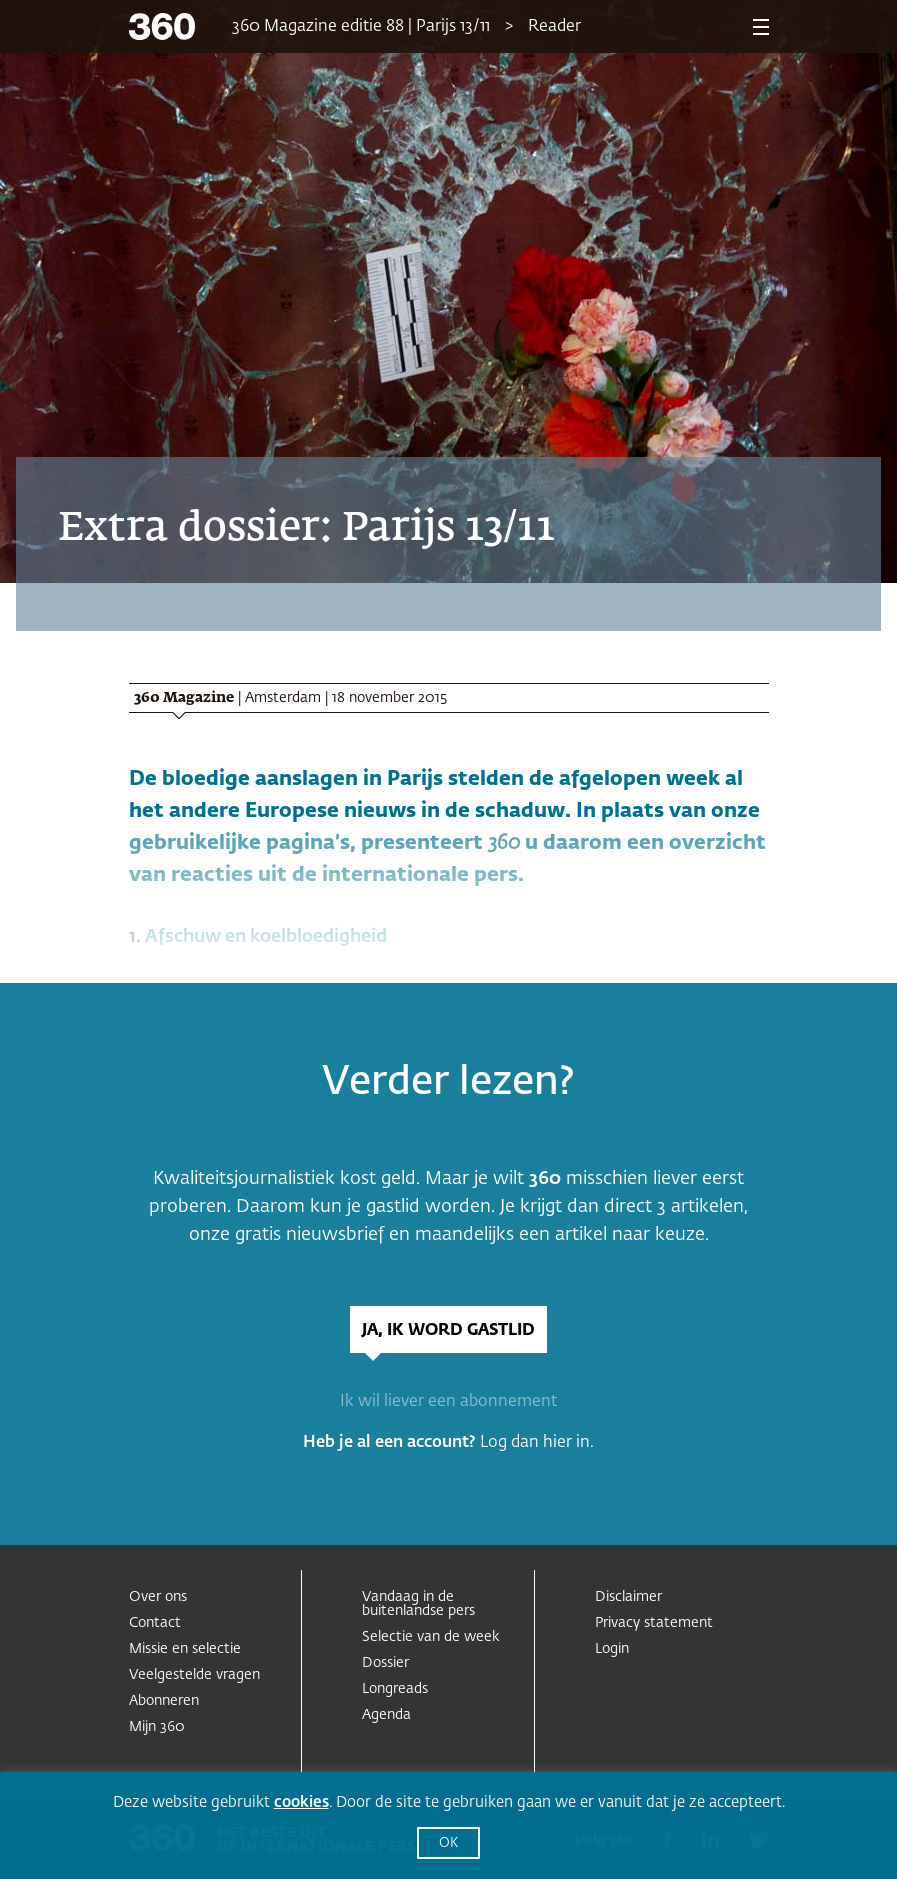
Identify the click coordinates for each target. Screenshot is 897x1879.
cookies (301, 1802)
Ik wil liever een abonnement (448, 1402)
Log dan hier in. (537, 1443)
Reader (554, 27)
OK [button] (448, 1843)
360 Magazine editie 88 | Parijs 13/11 (361, 27)
